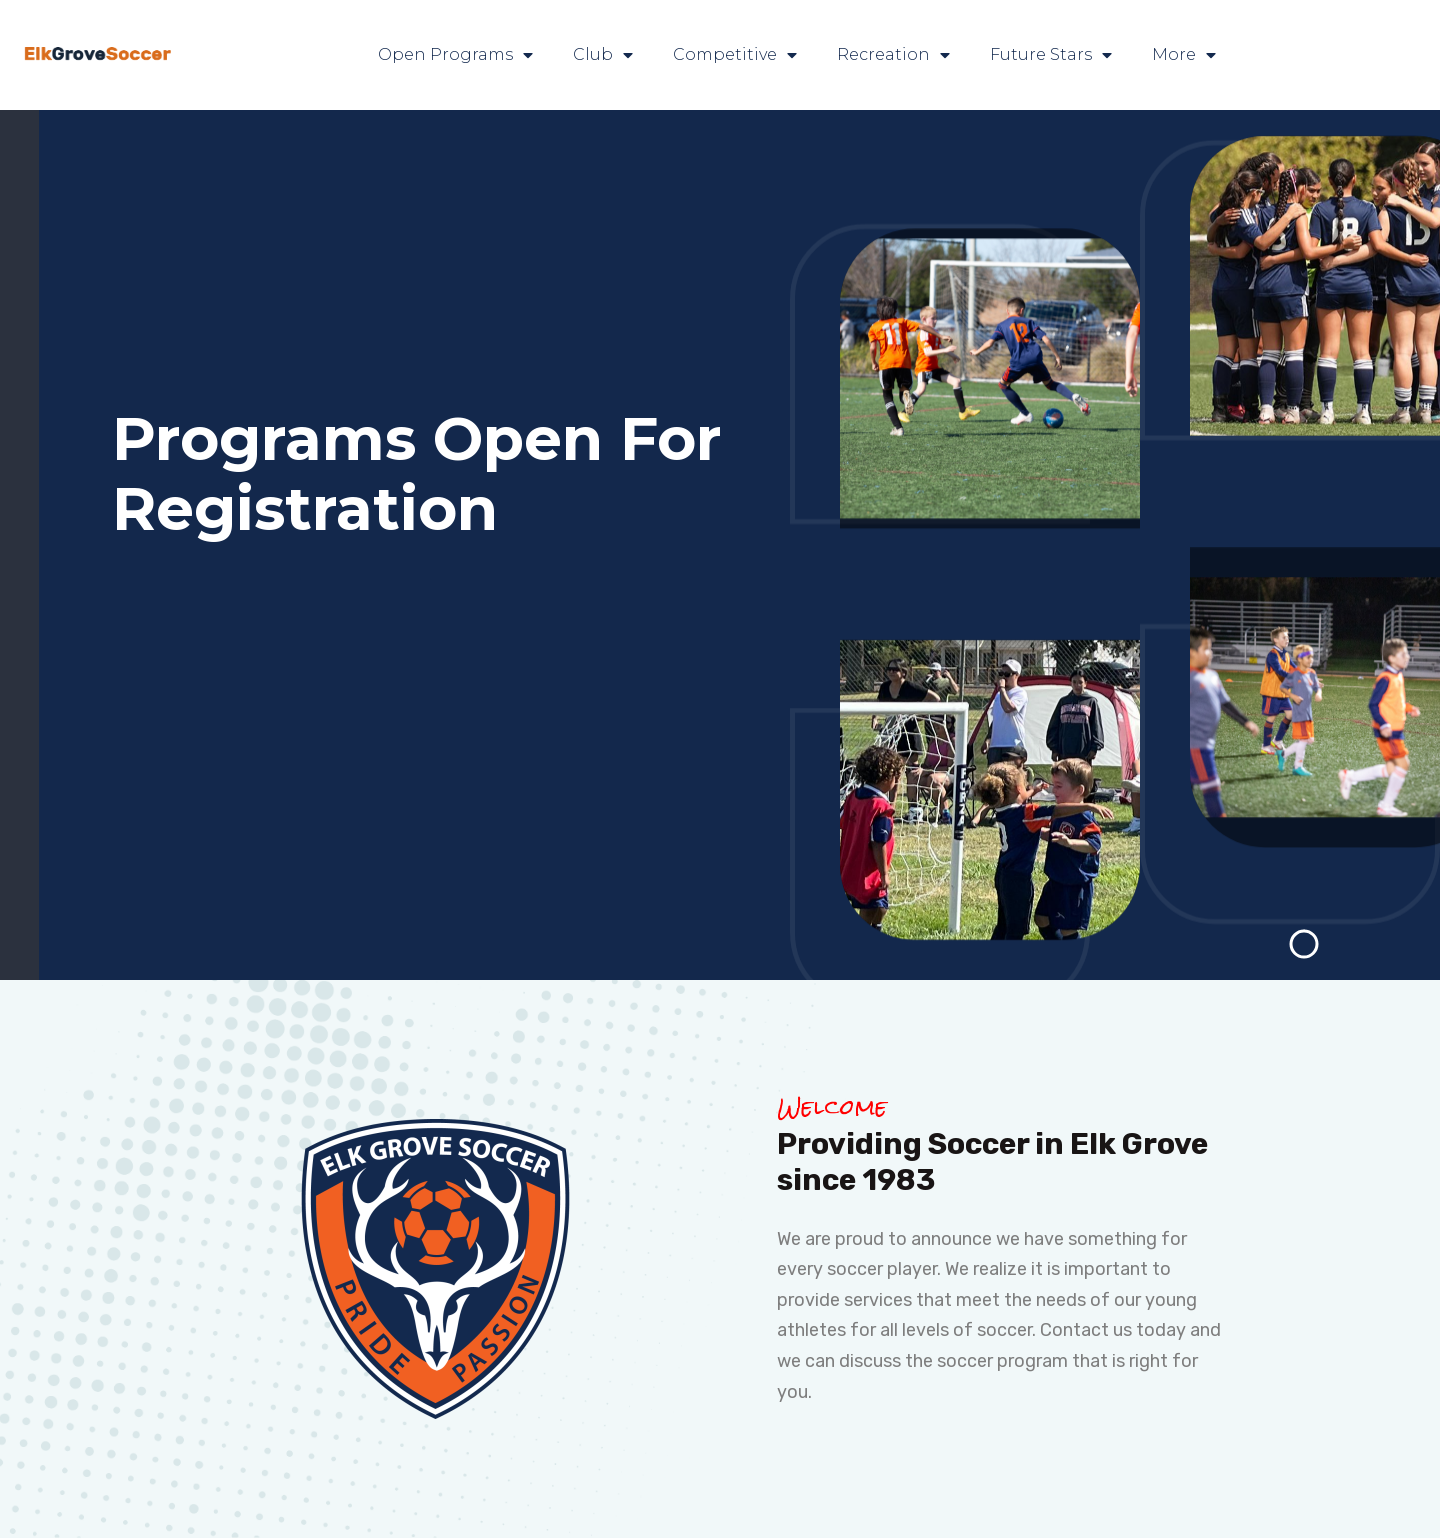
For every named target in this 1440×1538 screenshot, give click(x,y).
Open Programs (455, 55)
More (1184, 55)
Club (603, 55)
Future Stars (1051, 55)
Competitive (735, 55)
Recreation (893, 55)
